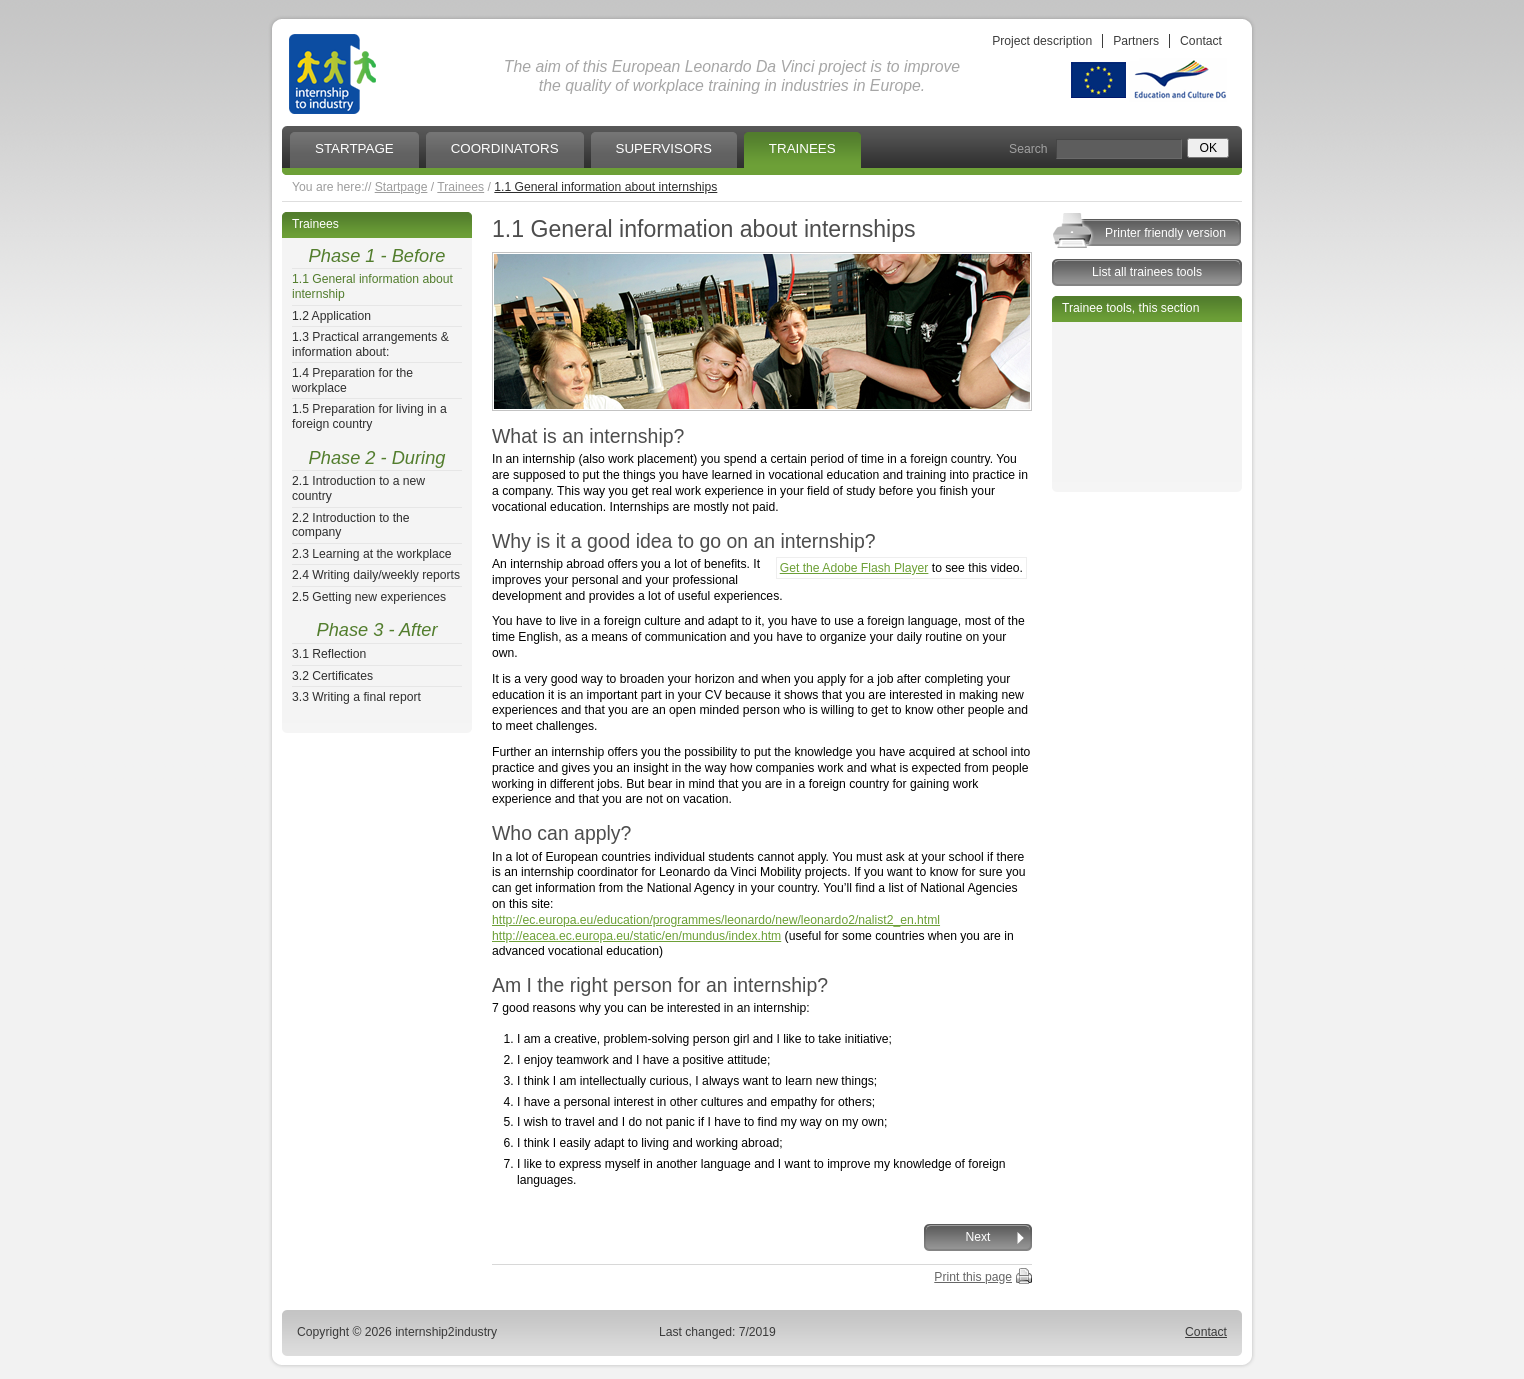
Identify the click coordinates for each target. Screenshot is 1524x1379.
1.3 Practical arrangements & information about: (370, 344)
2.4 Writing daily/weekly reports (376, 575)
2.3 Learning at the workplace (372, 554)
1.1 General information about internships (605, 187)
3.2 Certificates (332, 676)
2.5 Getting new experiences (369, 597)
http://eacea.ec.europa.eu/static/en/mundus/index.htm (636, 936)
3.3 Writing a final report (356, 697)
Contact (1201, 41)
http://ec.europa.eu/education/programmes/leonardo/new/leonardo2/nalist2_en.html (716, 920)
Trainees (460, 187)
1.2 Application (331, 316)
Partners (1136, 41)
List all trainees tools (1147, 272)
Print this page (973, 1277)
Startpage (401, 187)
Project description (1042, 41)
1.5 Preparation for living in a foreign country (369, 416)
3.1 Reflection (329, 654)
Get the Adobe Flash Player (854, 568)
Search (1028, 149)
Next (978, 1237)
